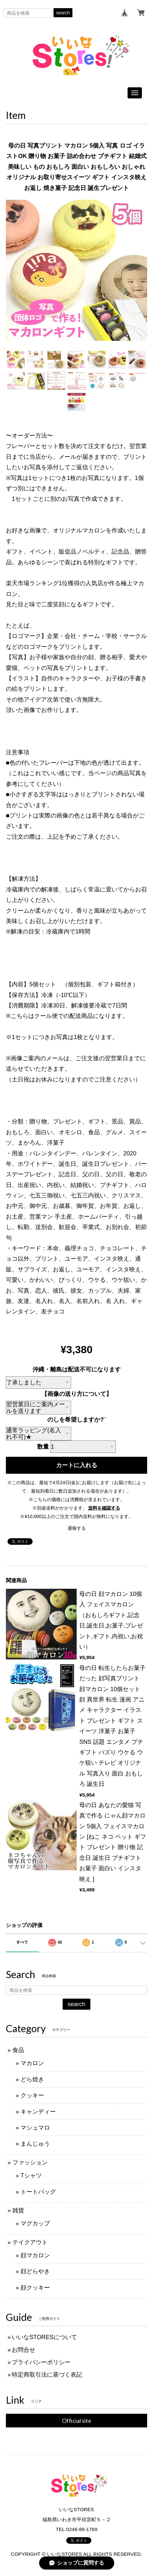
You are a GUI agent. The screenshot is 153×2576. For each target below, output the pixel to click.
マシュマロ (35, 2127)
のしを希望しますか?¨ (76, 1419)
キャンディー (38, 2111)
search (63, 12)
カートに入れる (76, 1465)
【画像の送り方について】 (76, 1394)
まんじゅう (35, 2143)
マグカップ (35, 2223)
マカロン (32, 2063)
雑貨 (18, 2210)
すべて (22, 1942)
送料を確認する (104, 1508)
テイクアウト (30, 2242)
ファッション (30, 2162)
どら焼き (32, 2079)
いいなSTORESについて (44, 2337)
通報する (77, 1528)
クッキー (32, 2095)
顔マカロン (35, 2255)
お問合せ (23, 2350)
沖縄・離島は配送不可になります (77, 1369)
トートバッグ (38, 2192)
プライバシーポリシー (41, 2362)
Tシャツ (31, 2175)
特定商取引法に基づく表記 (47, 2374)
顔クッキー (35, 2287)
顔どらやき (35, 2271)
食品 (18, 2050)
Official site (76, 2420)
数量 (43, 1446)
